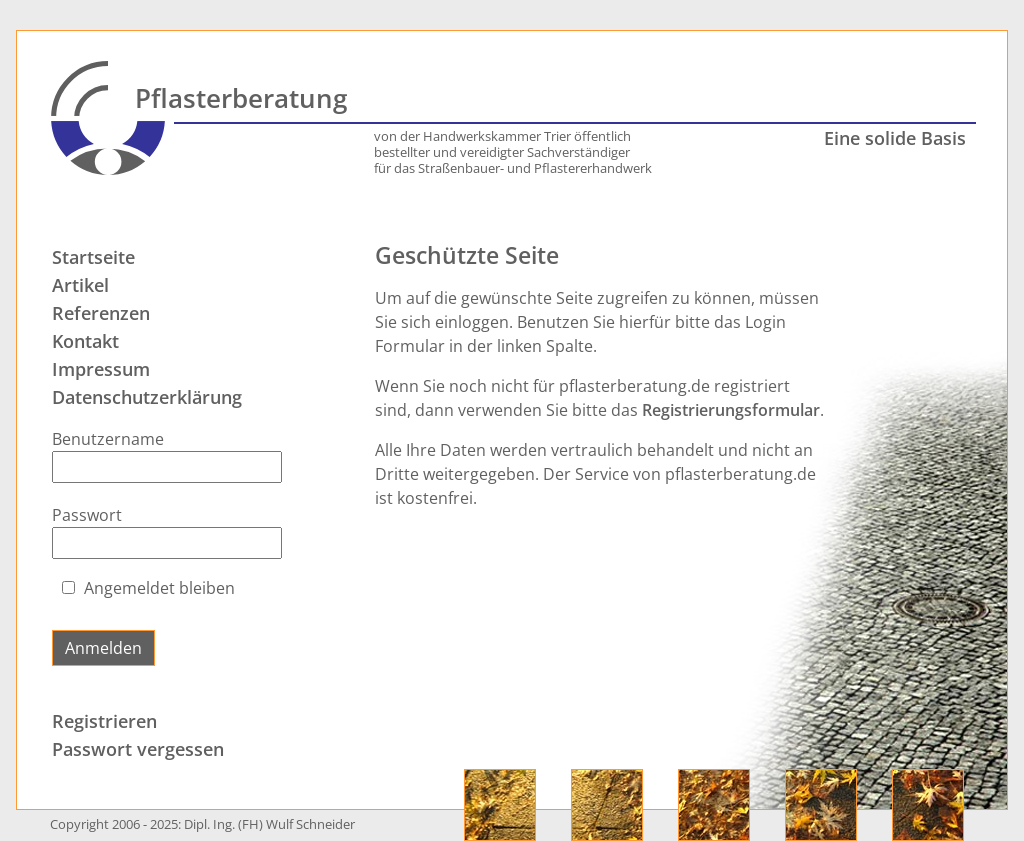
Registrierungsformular (731, 410)
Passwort (87, 515)
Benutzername (108, 439)
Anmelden (103, 648)
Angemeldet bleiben (159, 588)
